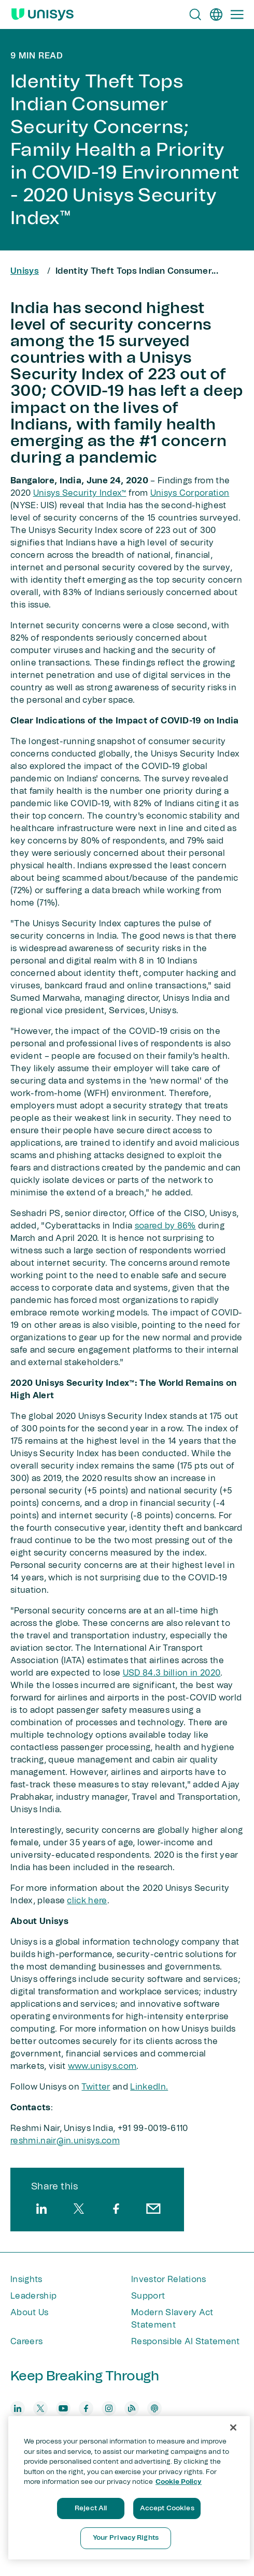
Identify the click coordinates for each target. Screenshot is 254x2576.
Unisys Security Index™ (79, 493)
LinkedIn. (149, 2087)
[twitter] (78, 2208)
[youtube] (63, 2408)
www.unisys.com (102, 2066)
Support (148, 2296)
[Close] (233, 2427)
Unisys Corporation (190, 493)
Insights (26, 2279)
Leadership (33, 2296)
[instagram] (109, 2408)
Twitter (95, 2087)
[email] (153, 2208)
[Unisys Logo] (42, 14)
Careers (26, 2341)
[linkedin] (41, 2208)
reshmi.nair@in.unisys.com (65, 2141)
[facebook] (116, 2208)
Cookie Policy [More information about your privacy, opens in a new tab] (179, 2482)
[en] (216, 14)
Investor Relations (168, 2279)
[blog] (131, 2408)
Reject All (91, 2508)
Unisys (24, 271)
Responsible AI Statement (185, 2341)
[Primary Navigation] (237, 14)
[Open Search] (195, 14)
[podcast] (154, 2408)
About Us (29, 2312)
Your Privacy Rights (126, 2538)
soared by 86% (165, 1226)
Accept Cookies (167, 2508)
